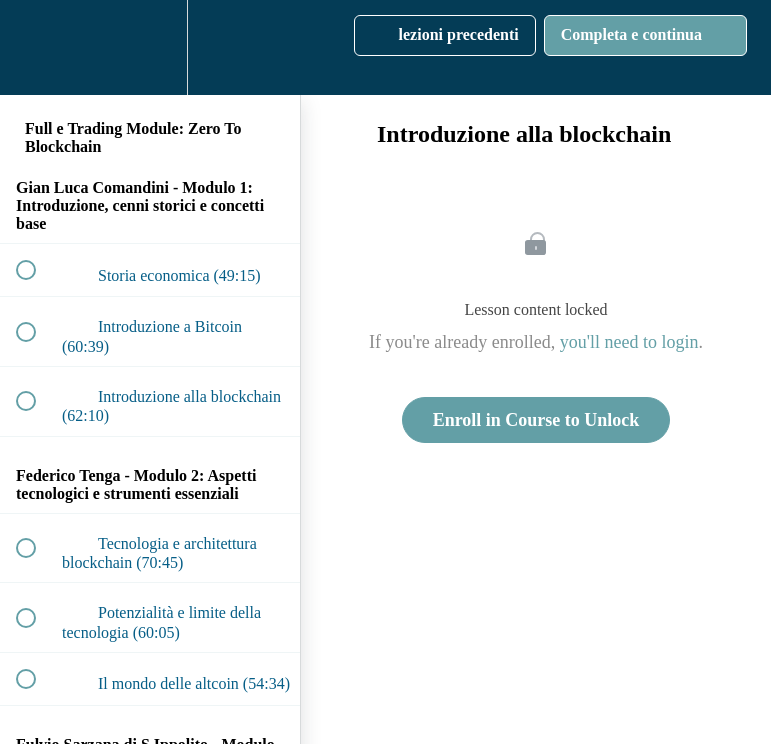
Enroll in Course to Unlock (536, 420)
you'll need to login (629, 342)
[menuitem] (150, 47)
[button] (37, 47)
